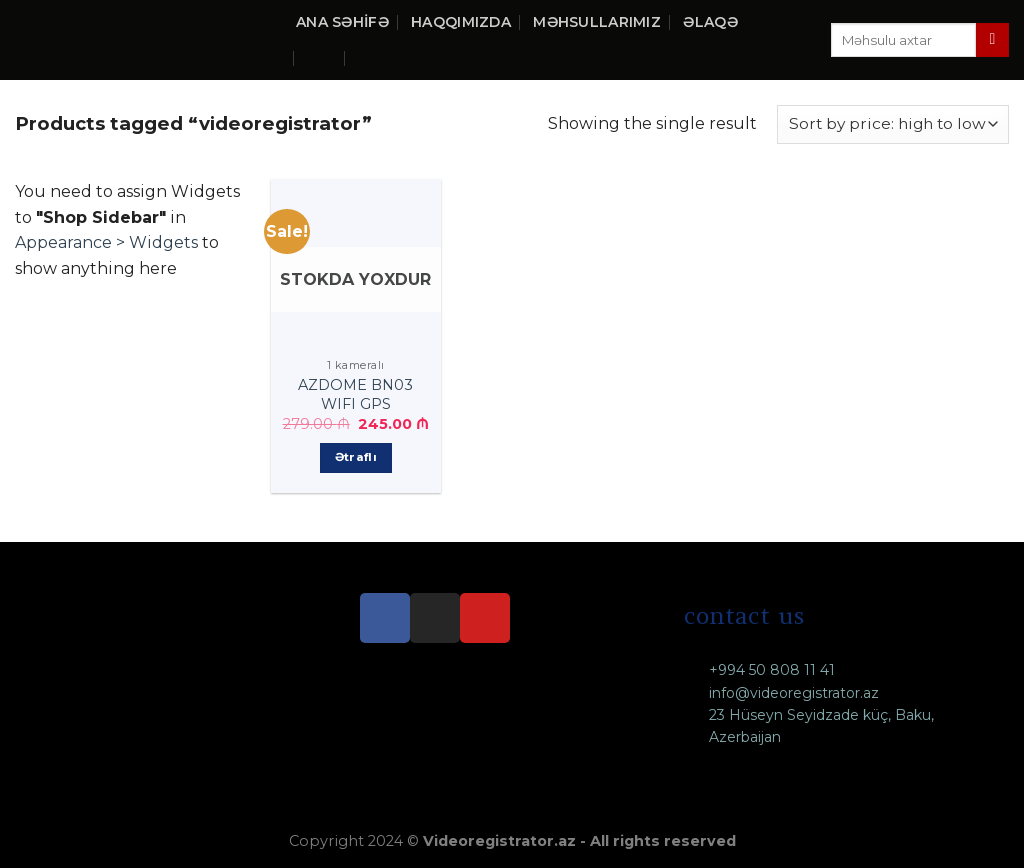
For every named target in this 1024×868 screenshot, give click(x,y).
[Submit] (992, 40)
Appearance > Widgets (106, 242)
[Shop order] (893, 124)
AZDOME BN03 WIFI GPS (355, 394)
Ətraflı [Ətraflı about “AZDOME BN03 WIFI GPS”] (356, 457)
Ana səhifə (342, 22)
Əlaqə (710, 22)
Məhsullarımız (597, 22)
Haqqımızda (461, 22)
